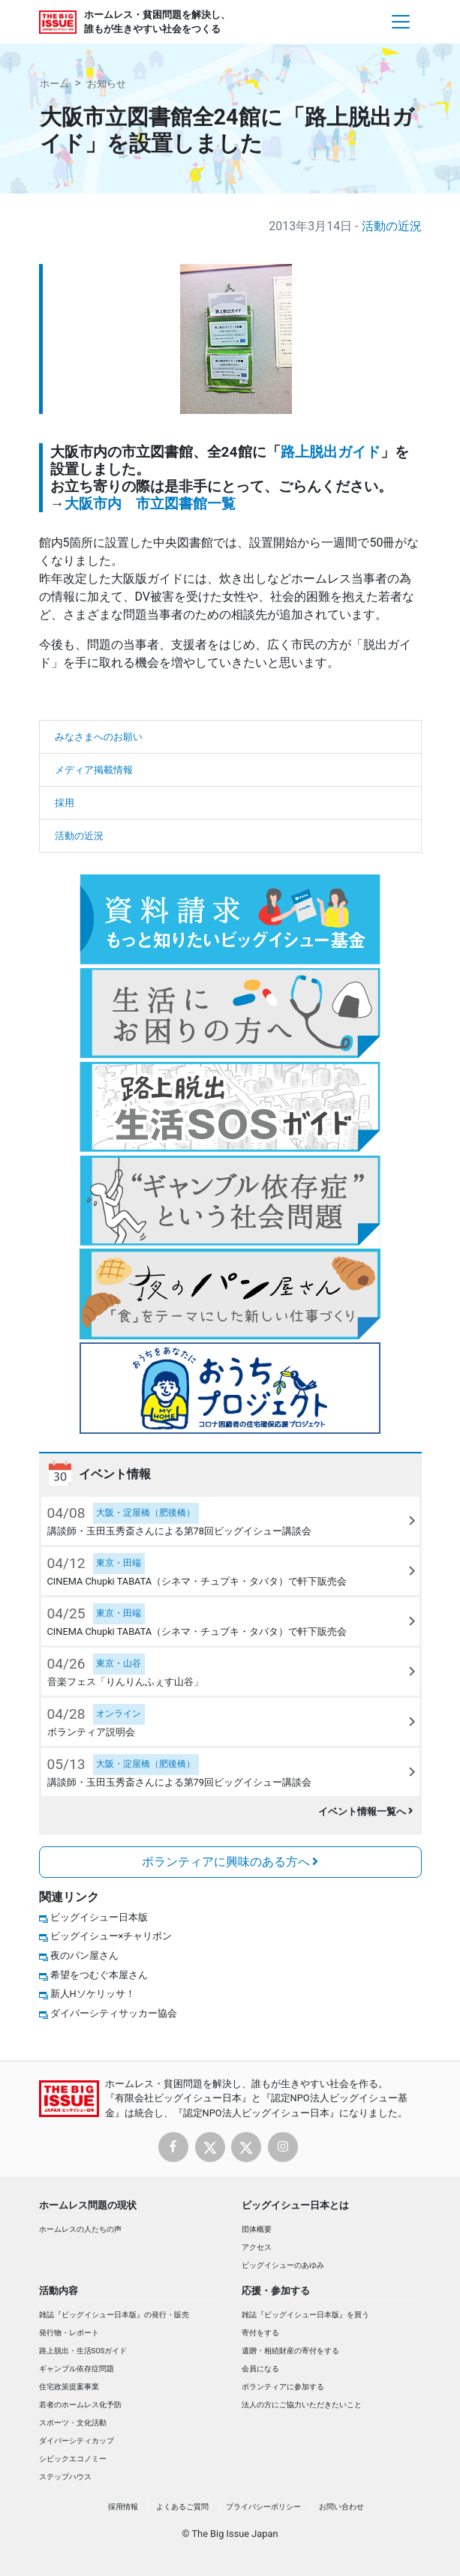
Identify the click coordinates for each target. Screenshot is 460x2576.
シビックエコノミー (73, 2459)
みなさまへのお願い (99, 736)
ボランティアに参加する (283, 2387)
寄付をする (260, 2333)
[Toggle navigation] (401, 22)
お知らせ (106, 83)
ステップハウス (65, 2477)
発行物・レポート (69, 2333)
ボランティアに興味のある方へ (230, 1862)
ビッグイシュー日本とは (295, 2205)
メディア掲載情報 (94, 769)
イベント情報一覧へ (365, 1811)
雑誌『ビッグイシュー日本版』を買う (305, 2315)
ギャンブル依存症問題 (76, 2369)
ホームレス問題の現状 (88, 2205)
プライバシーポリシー (263, 2507)
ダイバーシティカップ (76, 2441)
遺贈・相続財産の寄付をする (290, 2351)
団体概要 (257, 2229)
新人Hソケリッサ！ (92, 1993)
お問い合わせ (341, 2507)
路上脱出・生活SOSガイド (83, 2351)
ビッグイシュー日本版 (99, 1917)
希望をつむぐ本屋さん (99, 1975)
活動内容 (58, 2290)
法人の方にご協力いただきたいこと (302, 2405)
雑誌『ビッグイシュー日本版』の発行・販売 (114, 2315)
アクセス (257, 2247)
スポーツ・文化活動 (73, 2423)
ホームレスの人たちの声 (80, 2229)
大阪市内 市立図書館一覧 (150, 503)
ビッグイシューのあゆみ (283, 2265)
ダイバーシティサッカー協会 (113, 2013)
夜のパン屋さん (84, 1955)
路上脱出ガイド (330, 451)
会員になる (260, 2369)
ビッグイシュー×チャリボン (111, 1936)
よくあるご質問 (182, 2507)
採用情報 (123, 2507)
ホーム (54, 83)
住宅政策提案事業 (69, 2387)
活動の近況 (392, 226)
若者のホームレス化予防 (80, 2405)
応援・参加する (276, 2290)
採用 (64, 802)
